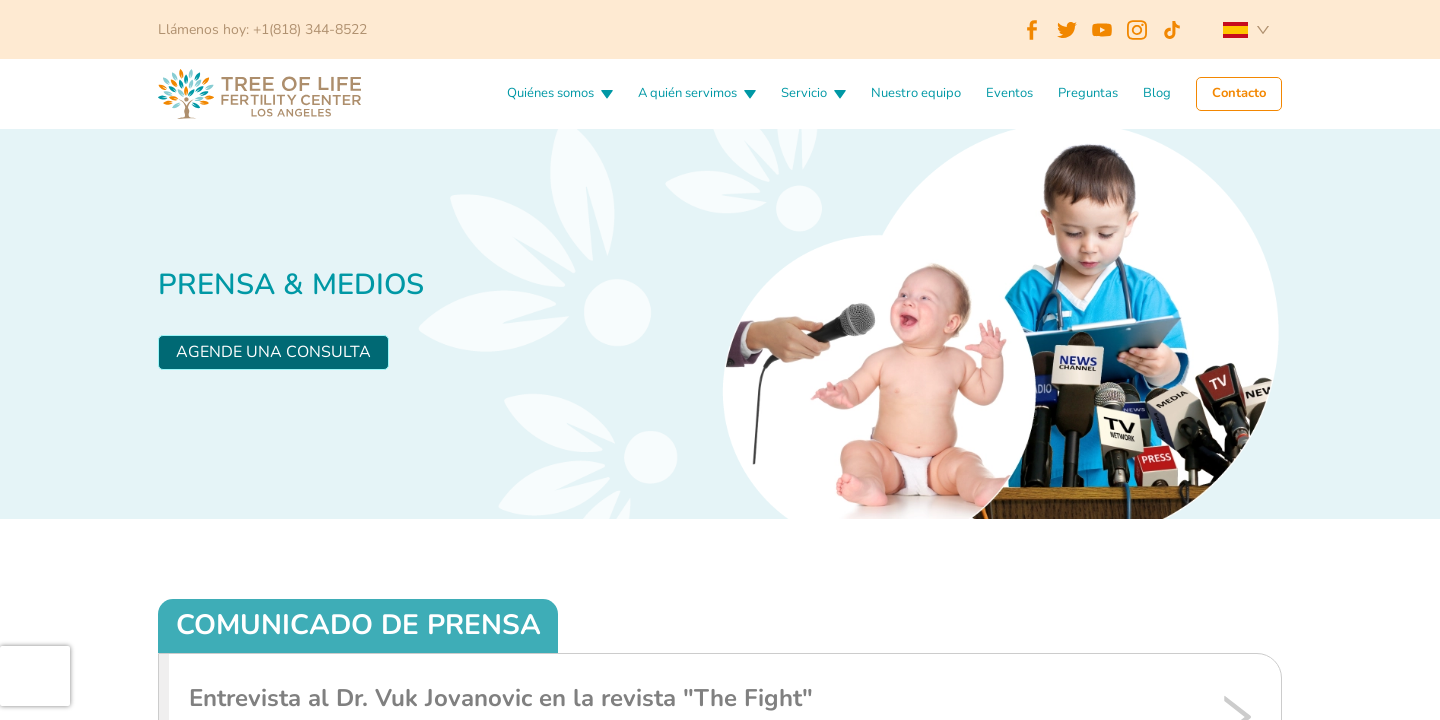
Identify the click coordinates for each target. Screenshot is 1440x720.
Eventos (1009, 94)
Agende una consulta (273, 352)
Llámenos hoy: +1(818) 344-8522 (262, 29)
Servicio (804, 94)
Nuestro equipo (916, 94)
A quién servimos (687, 94)
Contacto (1239, 94)
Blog (1157, 94)
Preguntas (1088, 94)
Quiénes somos (550, 94)
